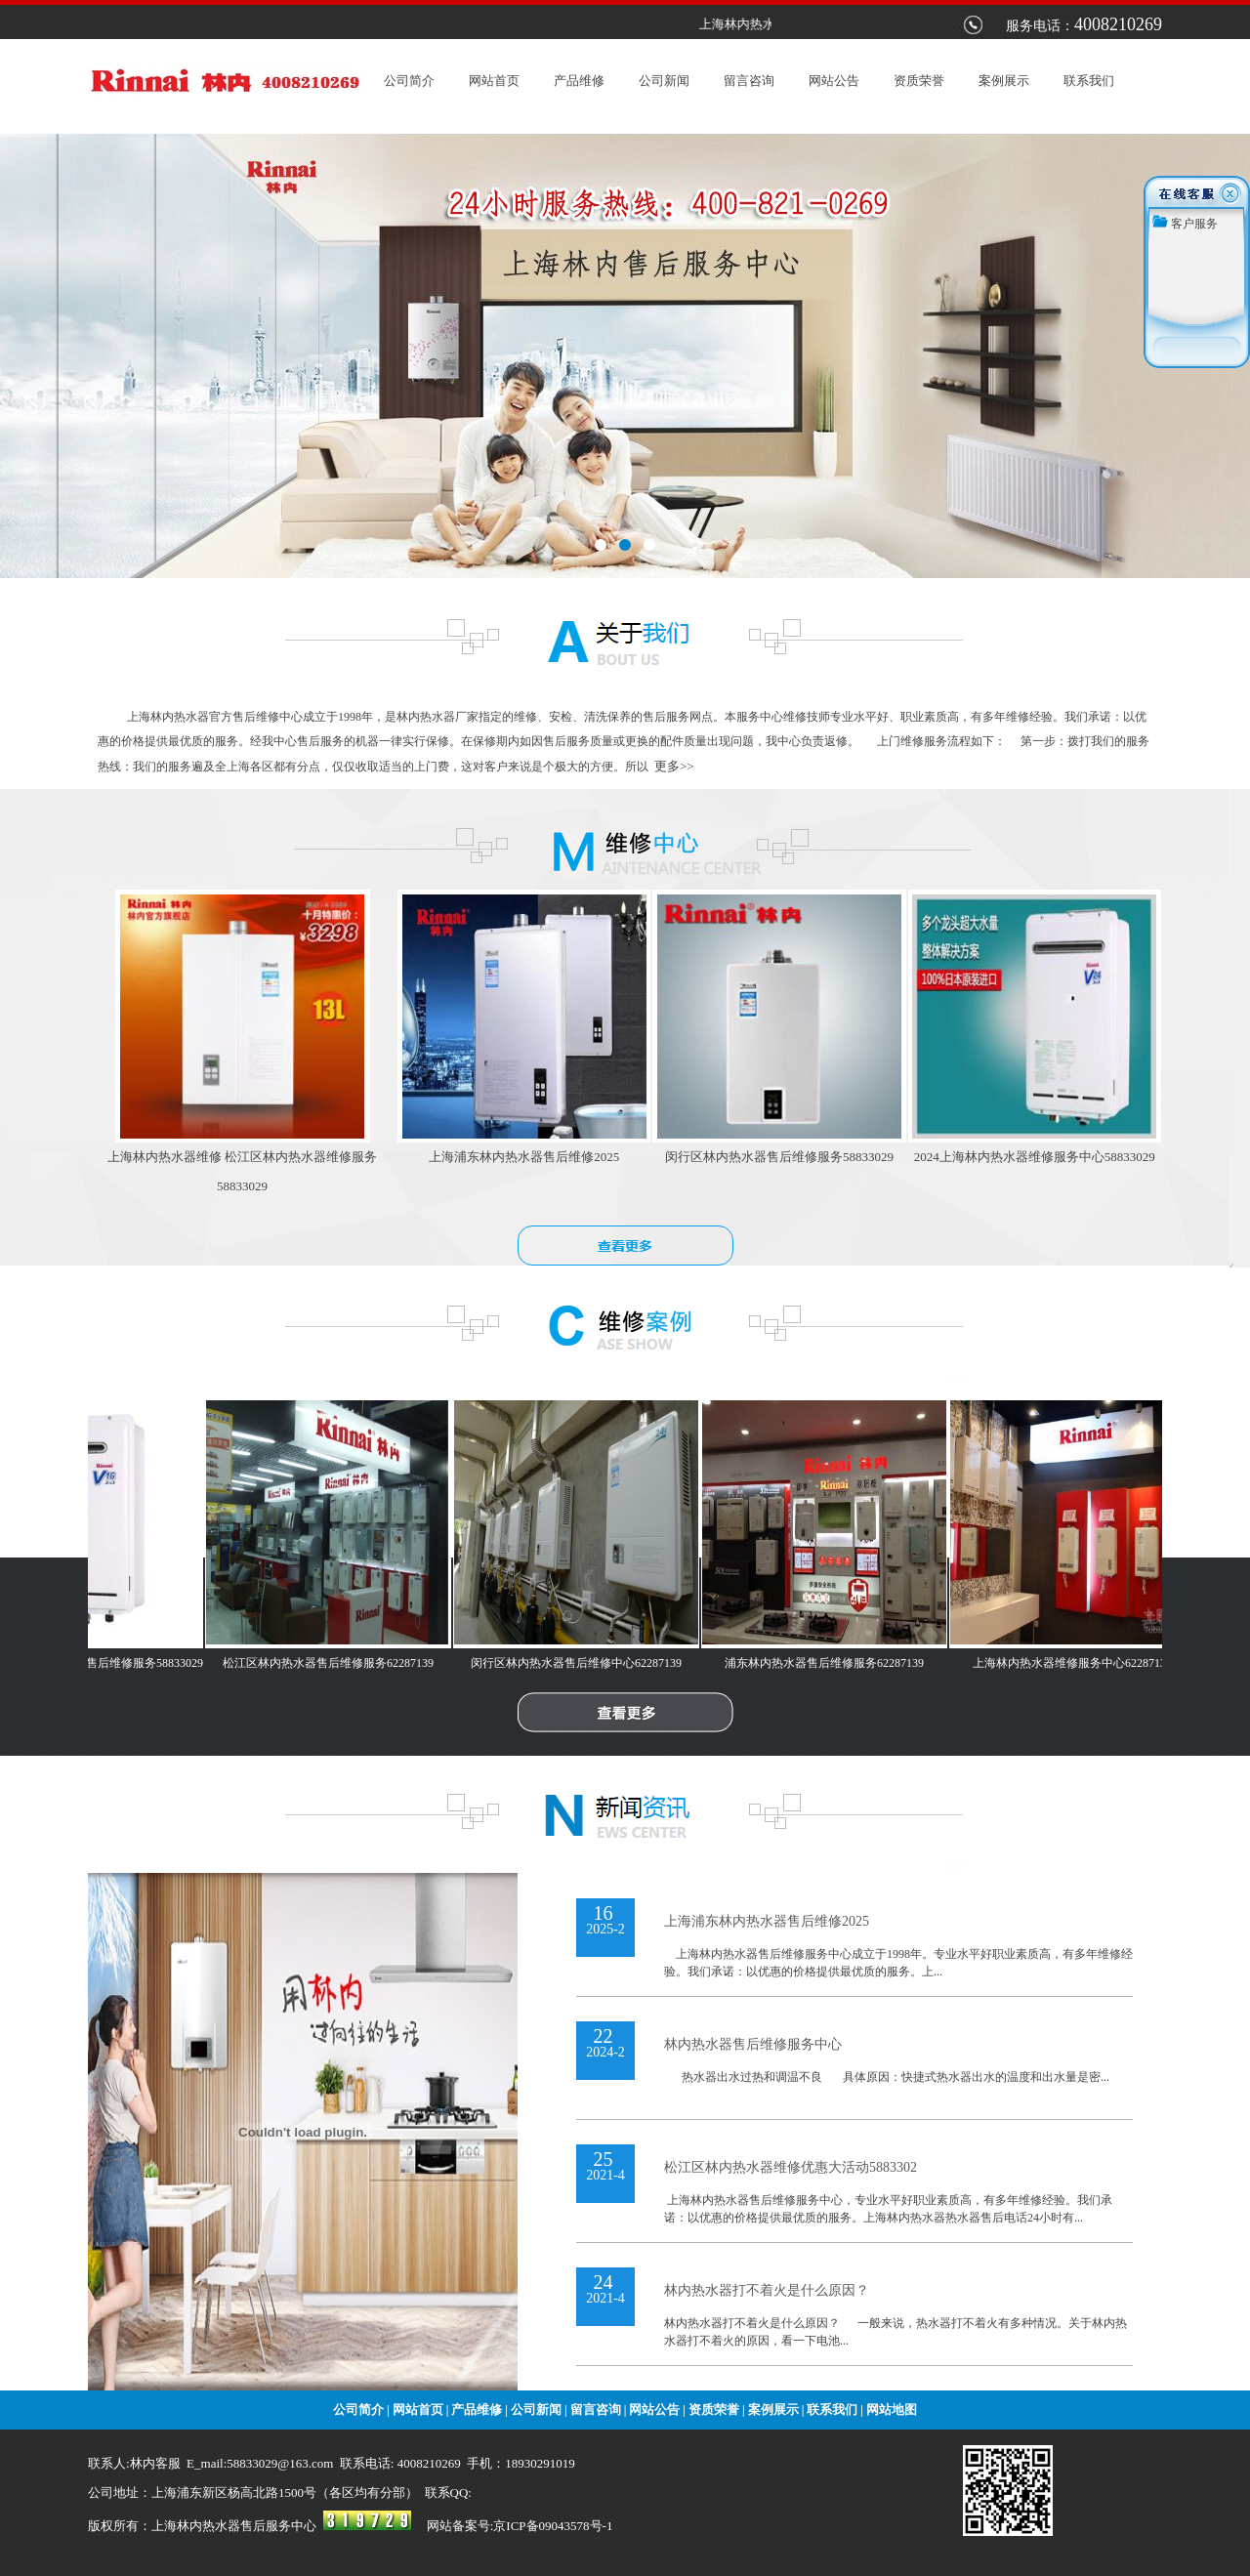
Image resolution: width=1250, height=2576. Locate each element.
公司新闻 (664, 80)
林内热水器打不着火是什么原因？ (766, 2290)
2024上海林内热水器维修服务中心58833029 (1034, 1156)
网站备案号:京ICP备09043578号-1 (520, 2525)
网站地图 (891, 2409)
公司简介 (409, 80)
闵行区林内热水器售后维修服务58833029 (779, 1156)
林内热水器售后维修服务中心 (753, 2044)
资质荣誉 (919, 80)
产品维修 (579, 80)
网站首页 (494, 80)
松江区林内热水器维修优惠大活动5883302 (790, 2167)
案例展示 (1004, 80)
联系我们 (1088, 80)
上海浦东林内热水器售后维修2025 (524, 1156)
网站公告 (834, 80)
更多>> (674, 766)
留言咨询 (749, 80)
